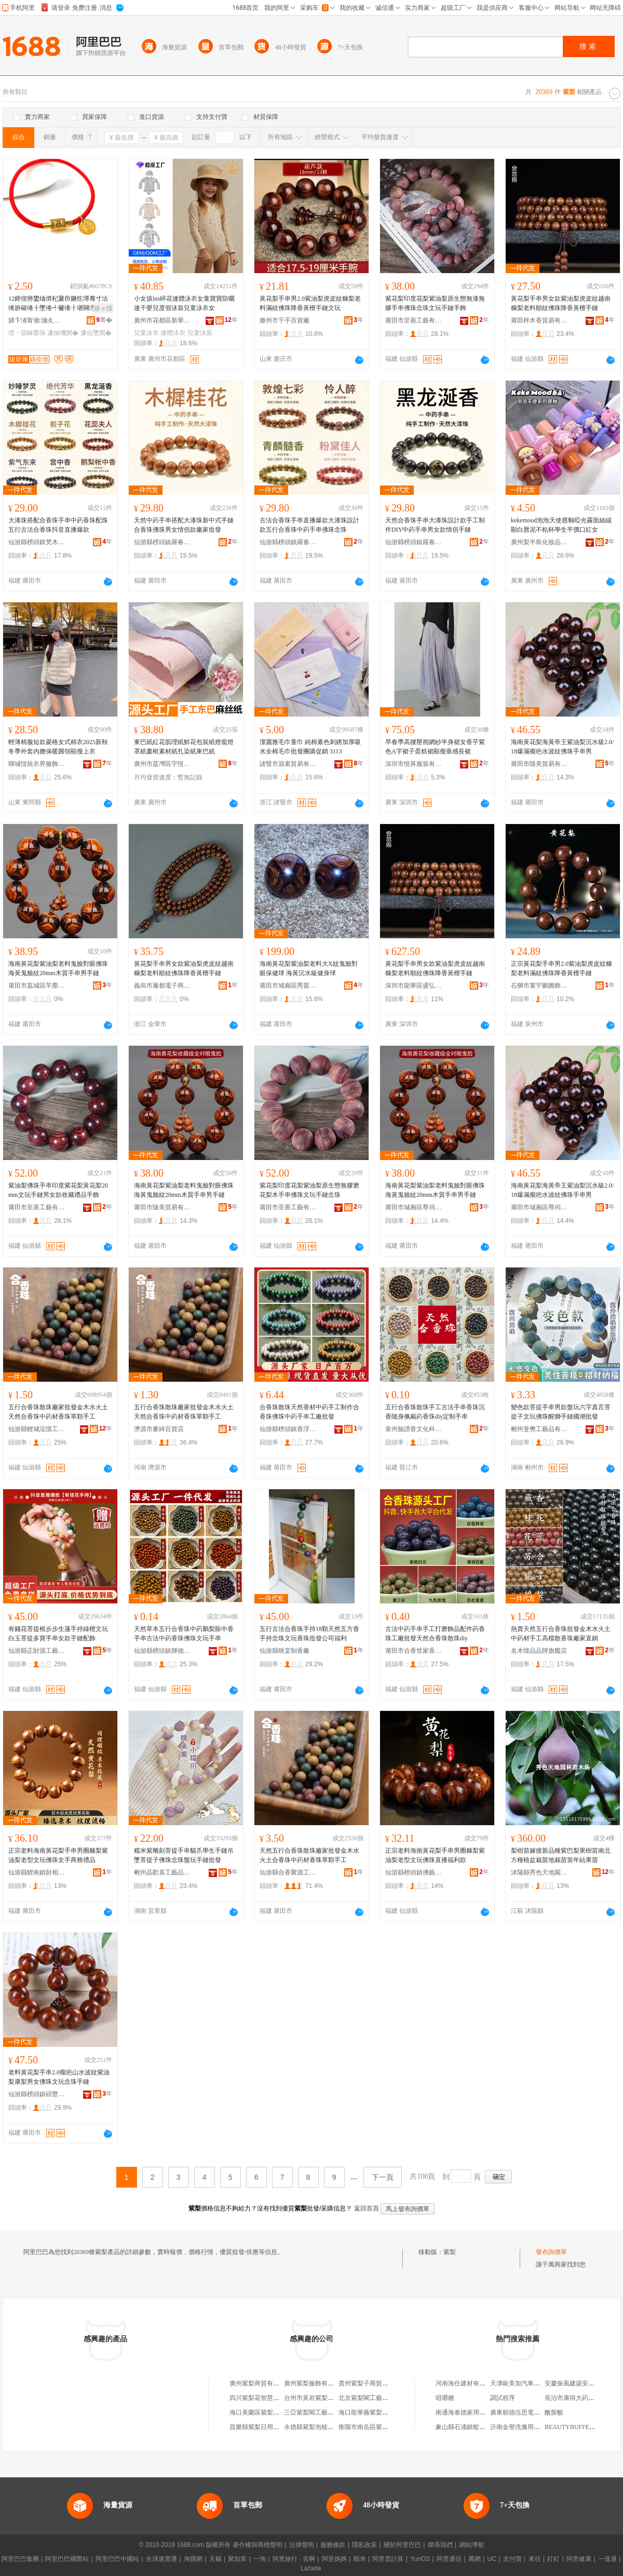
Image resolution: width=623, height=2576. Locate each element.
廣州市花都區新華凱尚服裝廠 (162, 320)
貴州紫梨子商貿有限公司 (372, 2383)
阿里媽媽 (334, 2558)
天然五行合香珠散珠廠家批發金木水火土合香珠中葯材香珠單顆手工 (309, 1855)
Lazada (311, 2568)
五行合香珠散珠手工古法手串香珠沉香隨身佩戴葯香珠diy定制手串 (435, 1412)
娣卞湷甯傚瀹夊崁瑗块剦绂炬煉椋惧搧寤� (36, 320)
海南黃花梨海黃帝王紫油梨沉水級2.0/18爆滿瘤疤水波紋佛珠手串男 (562, 746)
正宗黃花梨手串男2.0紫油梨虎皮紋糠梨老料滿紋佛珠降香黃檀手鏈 (561, 968)
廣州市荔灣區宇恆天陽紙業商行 (162, 763)
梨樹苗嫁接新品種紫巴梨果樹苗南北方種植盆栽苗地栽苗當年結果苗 (561, 1855)
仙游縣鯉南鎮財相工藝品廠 (36, 1872)
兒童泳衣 (146, 332)
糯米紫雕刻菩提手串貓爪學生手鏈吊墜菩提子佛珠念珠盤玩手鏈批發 (184, 1855)
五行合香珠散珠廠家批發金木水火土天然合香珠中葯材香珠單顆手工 (58, 1412)
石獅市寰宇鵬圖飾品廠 (539, 985)
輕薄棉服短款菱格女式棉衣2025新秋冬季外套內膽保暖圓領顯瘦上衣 (58, 746)
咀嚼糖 (445, 2398)
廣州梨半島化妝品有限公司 (539, 542)
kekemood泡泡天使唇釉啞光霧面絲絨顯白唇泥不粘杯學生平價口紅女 (561, 525)
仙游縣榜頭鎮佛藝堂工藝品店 (413, 1872)
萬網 (474, 2558)
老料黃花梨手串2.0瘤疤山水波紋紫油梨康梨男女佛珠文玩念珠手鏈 (59, 2077)
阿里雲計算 (387, 2558)
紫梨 (449, 2252)
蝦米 (360, 2558)
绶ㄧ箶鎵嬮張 (27, 332)
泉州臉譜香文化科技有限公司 (413, 1429)
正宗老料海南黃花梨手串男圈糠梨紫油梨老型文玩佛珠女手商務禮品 (58, 1855)
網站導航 (471, 2544)
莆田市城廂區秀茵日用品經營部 (288, 985)
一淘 (259, 2558)
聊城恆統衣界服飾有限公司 (36, 763)
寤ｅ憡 (103, 308)
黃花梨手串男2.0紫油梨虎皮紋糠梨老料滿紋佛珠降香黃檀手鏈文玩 (310, 303)
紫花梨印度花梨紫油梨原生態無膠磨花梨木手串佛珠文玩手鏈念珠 (309, 1190)
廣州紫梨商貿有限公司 (260, 2383)
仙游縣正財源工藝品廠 (36, 1650)
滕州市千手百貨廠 (284, 320)
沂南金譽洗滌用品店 (518, 2427)
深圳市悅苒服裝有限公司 (413, 763)
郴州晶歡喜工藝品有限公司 (162, 1872)
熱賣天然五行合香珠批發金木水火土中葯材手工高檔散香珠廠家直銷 (561, 1633)
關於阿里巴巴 (402, 2544)
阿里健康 (578, 2558)
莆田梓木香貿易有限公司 (539, 320)
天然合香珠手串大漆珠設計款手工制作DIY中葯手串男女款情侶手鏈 (435, 525)
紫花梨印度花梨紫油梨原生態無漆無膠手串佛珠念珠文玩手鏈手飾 (435, 303)
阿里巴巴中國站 (117, 2558)
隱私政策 (364, 2544)
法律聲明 (301, 2544)
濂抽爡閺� (62, 332)
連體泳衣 (172, 332)
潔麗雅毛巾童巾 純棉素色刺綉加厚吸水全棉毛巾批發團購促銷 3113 (310, 746)
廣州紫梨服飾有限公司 (315, 2383)
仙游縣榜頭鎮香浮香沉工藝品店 (288, 1429)
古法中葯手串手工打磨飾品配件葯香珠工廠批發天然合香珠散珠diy (435, 1633)
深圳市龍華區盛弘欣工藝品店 (413, 985)
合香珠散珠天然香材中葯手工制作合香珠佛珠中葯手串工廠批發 (309, 1412)
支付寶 (512, 2558)
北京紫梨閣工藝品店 (366, 2398)
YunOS (420, 2558)
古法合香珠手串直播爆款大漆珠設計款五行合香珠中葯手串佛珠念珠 (309, 525)
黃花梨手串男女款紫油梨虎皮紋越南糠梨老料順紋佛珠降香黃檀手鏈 (561, 303)
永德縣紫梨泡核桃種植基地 (321, 2427)
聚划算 (237, 2558)
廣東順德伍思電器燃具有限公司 (533, 2412)
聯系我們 (440, 2544)
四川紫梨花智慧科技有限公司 (269, 2398)
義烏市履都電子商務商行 (162, 985)
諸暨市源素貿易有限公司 (288, 763)
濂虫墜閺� (96, 332)
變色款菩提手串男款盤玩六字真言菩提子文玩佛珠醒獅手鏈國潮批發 (561, 1412)
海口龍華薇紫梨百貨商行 (372, 2412)
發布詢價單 (551, 2252)
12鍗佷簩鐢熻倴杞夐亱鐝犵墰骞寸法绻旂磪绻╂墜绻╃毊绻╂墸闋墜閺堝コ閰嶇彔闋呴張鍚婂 (59, 304)
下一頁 (383, 2177)
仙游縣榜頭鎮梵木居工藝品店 (36, 542)
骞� (104, 319)
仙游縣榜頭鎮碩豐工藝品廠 (36, 2094)
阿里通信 (449, 2558)
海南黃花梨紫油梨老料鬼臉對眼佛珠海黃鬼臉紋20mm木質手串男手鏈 (58, 968)
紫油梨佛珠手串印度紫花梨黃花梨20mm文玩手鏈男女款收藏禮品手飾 (58, 1190)
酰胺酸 (554, 2412)
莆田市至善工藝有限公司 (413, 320)
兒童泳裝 (199, 332)
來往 (535, 2558)
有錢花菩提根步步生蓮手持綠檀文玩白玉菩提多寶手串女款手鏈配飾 (58, 1633)
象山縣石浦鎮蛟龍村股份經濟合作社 (485, 2427)
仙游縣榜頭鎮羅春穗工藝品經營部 (162, 542)
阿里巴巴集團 (20, 2558)
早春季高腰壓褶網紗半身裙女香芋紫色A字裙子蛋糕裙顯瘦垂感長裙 (435, 746)
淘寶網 (193, 2558)
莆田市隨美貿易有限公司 (539, 763)
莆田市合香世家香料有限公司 (413, 1650)
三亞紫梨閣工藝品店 (312, 2412)
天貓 (215, 2558)
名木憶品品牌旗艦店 (539, 1650)
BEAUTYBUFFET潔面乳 (578, 2427)
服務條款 (332, 2544)
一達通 (607, 2558)
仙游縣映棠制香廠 (284, 1650)
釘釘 (553, 2558)
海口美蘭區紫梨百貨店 (260, 2412)
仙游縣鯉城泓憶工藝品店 (36, 1429)
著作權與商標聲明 (257, 2544)
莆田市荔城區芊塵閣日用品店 (36, 985)
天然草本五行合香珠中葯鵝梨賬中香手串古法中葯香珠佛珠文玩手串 (184, 1633)
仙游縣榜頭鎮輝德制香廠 (162, 1650)
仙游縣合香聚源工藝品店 (288, 1872)
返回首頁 (366, 2208)
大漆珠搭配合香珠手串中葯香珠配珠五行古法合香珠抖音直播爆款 (58, 525)
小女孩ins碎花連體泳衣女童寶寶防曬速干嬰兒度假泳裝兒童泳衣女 (184, 303)
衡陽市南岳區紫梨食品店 (372, 2427)
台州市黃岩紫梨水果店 (315, 2398)
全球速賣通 (161, 2558)
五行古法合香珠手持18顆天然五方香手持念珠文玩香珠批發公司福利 (309, 1633)
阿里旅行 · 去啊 (294, 2558)
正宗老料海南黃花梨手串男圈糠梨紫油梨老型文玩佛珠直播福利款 (435, 1855)
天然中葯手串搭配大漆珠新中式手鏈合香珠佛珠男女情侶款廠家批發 (184, 525)
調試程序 (502, 2398)
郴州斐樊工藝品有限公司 (539, 1429)
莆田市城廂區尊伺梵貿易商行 (413, 1207)
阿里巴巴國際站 (67, 2558)
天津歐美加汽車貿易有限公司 (530, 2383)
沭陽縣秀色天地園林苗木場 (539, 1872)
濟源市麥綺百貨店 (159, 1429)
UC (491, 2558)
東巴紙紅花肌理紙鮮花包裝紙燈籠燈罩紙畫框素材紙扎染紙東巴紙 (184, 746)
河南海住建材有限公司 (467, 2383)
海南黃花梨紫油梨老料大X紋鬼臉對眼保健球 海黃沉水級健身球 (309, 968)
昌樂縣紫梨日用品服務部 (263, 2427)
